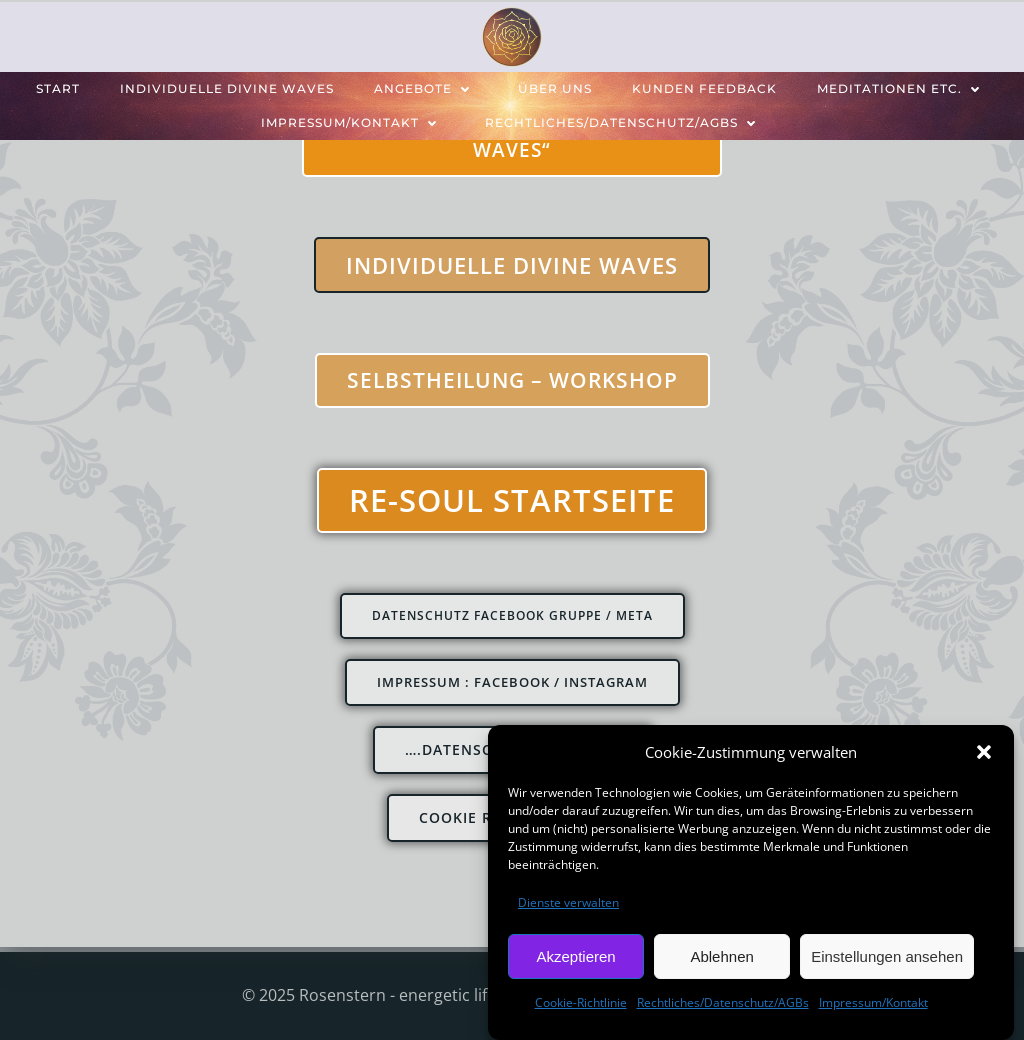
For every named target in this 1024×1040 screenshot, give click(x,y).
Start (58, 88)
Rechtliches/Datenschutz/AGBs (723, 1006)
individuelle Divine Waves (227, 88)
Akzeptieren (575, 960)
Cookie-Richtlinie (581, 1006)
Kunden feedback (704, 88)
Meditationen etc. (902, 88)
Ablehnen (721, 960)
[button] (984, 756)
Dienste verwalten (568, 906)
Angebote (426, 88)
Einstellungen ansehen (887, 960)
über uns (555, 88)
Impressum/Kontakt (873, 1006)
